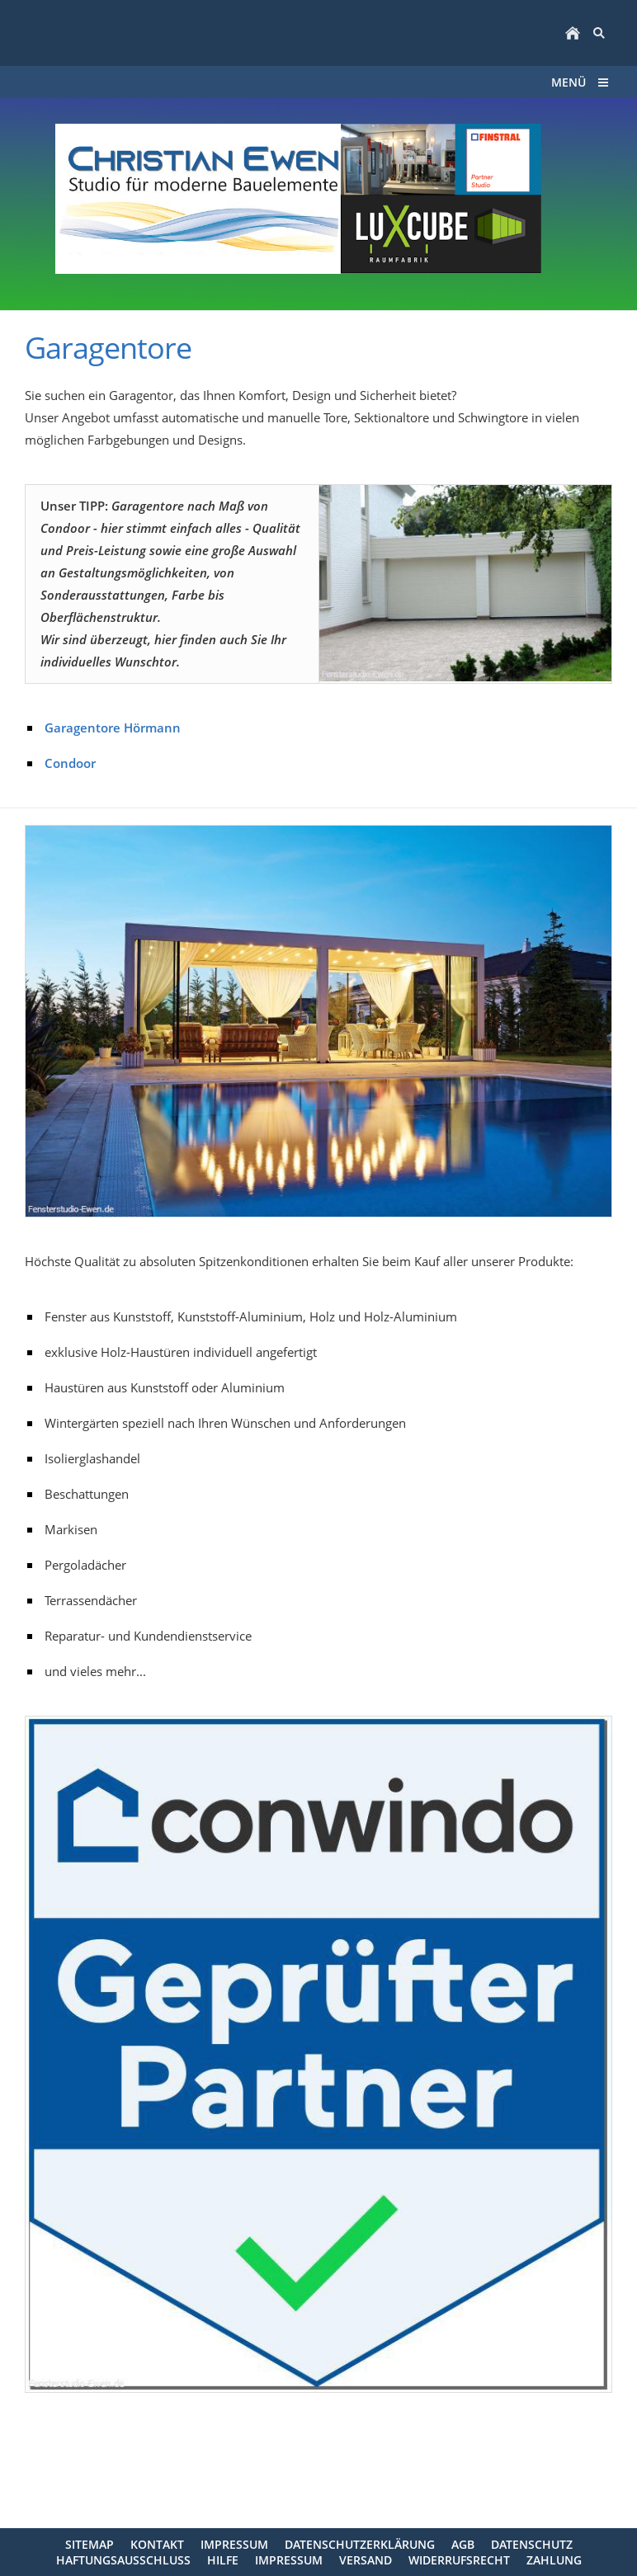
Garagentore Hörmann (113, 727)
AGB (462, 2544)
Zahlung (554, 2560)
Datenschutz (532, 2544)
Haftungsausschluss (123, 2560)
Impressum (234, 2544)
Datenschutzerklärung (360, 2544)
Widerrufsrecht (459, 2560)
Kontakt (157, 2544)
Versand (365, 2560)
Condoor (70, 763)
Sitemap (89, 2544)
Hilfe (222, 2560)
